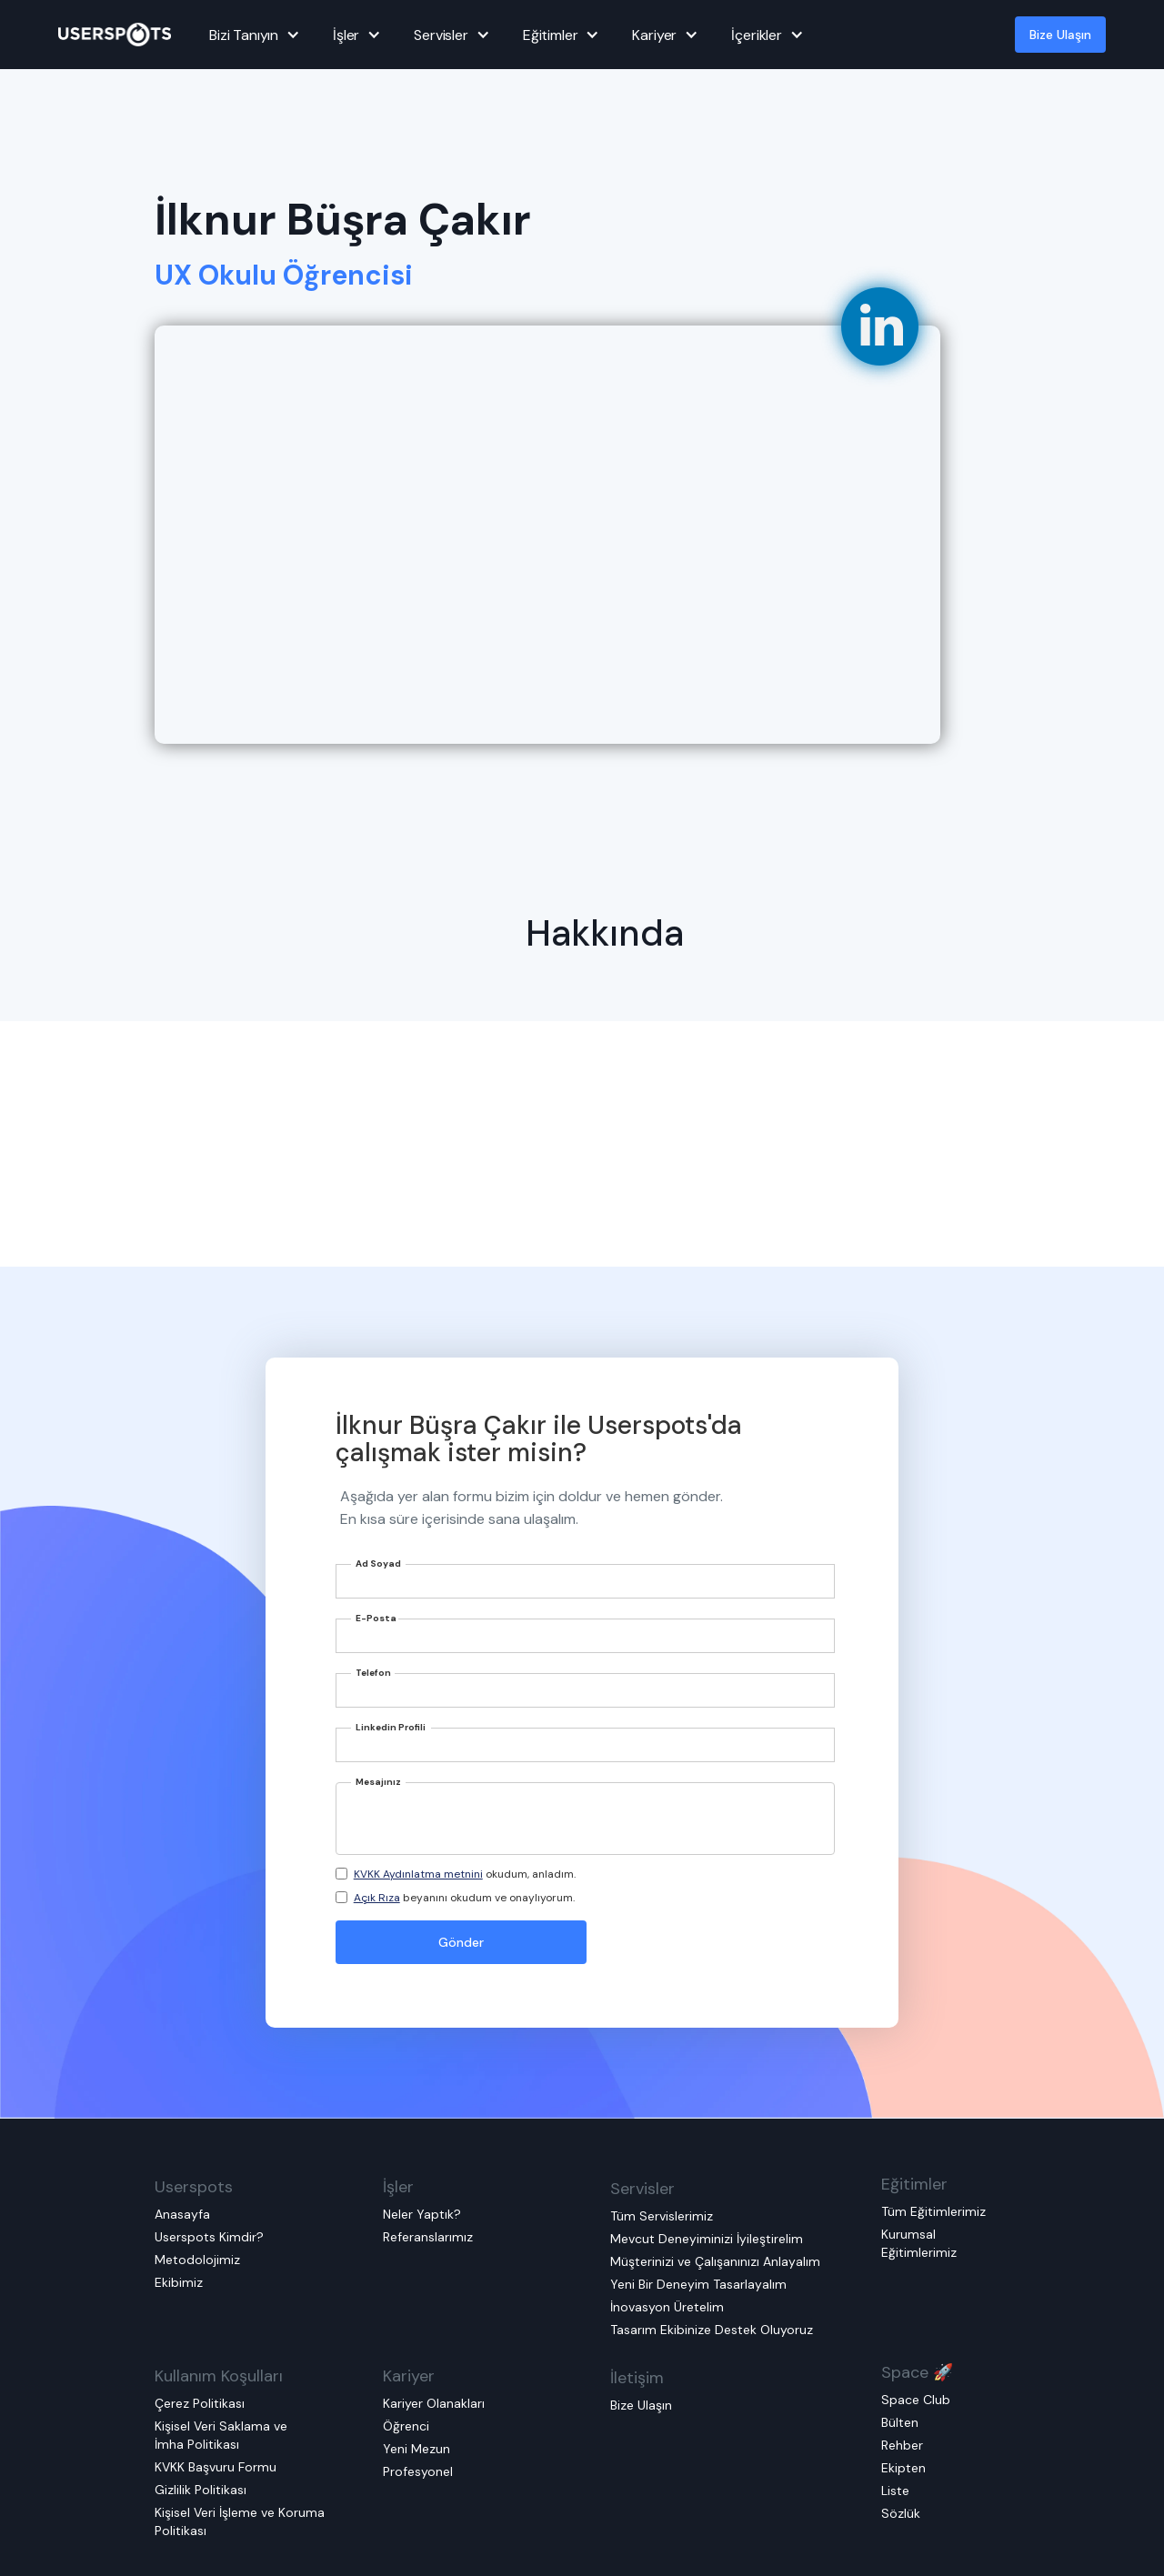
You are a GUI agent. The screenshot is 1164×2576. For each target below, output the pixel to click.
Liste (895, 2490)
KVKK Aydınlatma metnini (418, 1874)
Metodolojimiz (197, 2259)
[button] (252, 34)
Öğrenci (406, 2426)
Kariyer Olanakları (434, 2403)
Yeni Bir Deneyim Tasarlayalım (698, 2284)
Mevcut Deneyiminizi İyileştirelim (706, 2238)
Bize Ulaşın (1060, 34)
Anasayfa (182, 2214)
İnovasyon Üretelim (667, 2307)
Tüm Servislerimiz (661, 2216)
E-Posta (376, 1618)
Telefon (373, 1673)
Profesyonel (418, 2471)
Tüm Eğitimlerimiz (933, 2211)
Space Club (915, 2399)
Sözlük (900, 2513)
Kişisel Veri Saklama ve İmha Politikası (221, 2435)
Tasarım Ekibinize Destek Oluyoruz (711, 2329)
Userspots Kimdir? (209, 2237)
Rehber (902, 2445)
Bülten (899, 2422)
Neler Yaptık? (422, 2214)
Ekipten (903, 2468)
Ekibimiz (179, 2282)
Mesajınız (378, 1782)
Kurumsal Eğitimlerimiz (919, 2243)
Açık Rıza (377, 1897)
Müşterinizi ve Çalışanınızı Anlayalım (715, 2261)
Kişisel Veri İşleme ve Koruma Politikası (240, 2521)
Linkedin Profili (391, 1727)
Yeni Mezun (416, 2449)
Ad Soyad (378, 1563)
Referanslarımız (428, 2237)
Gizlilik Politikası (200, 2489)
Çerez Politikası (200, 2403)
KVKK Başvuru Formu (215, 2467)
